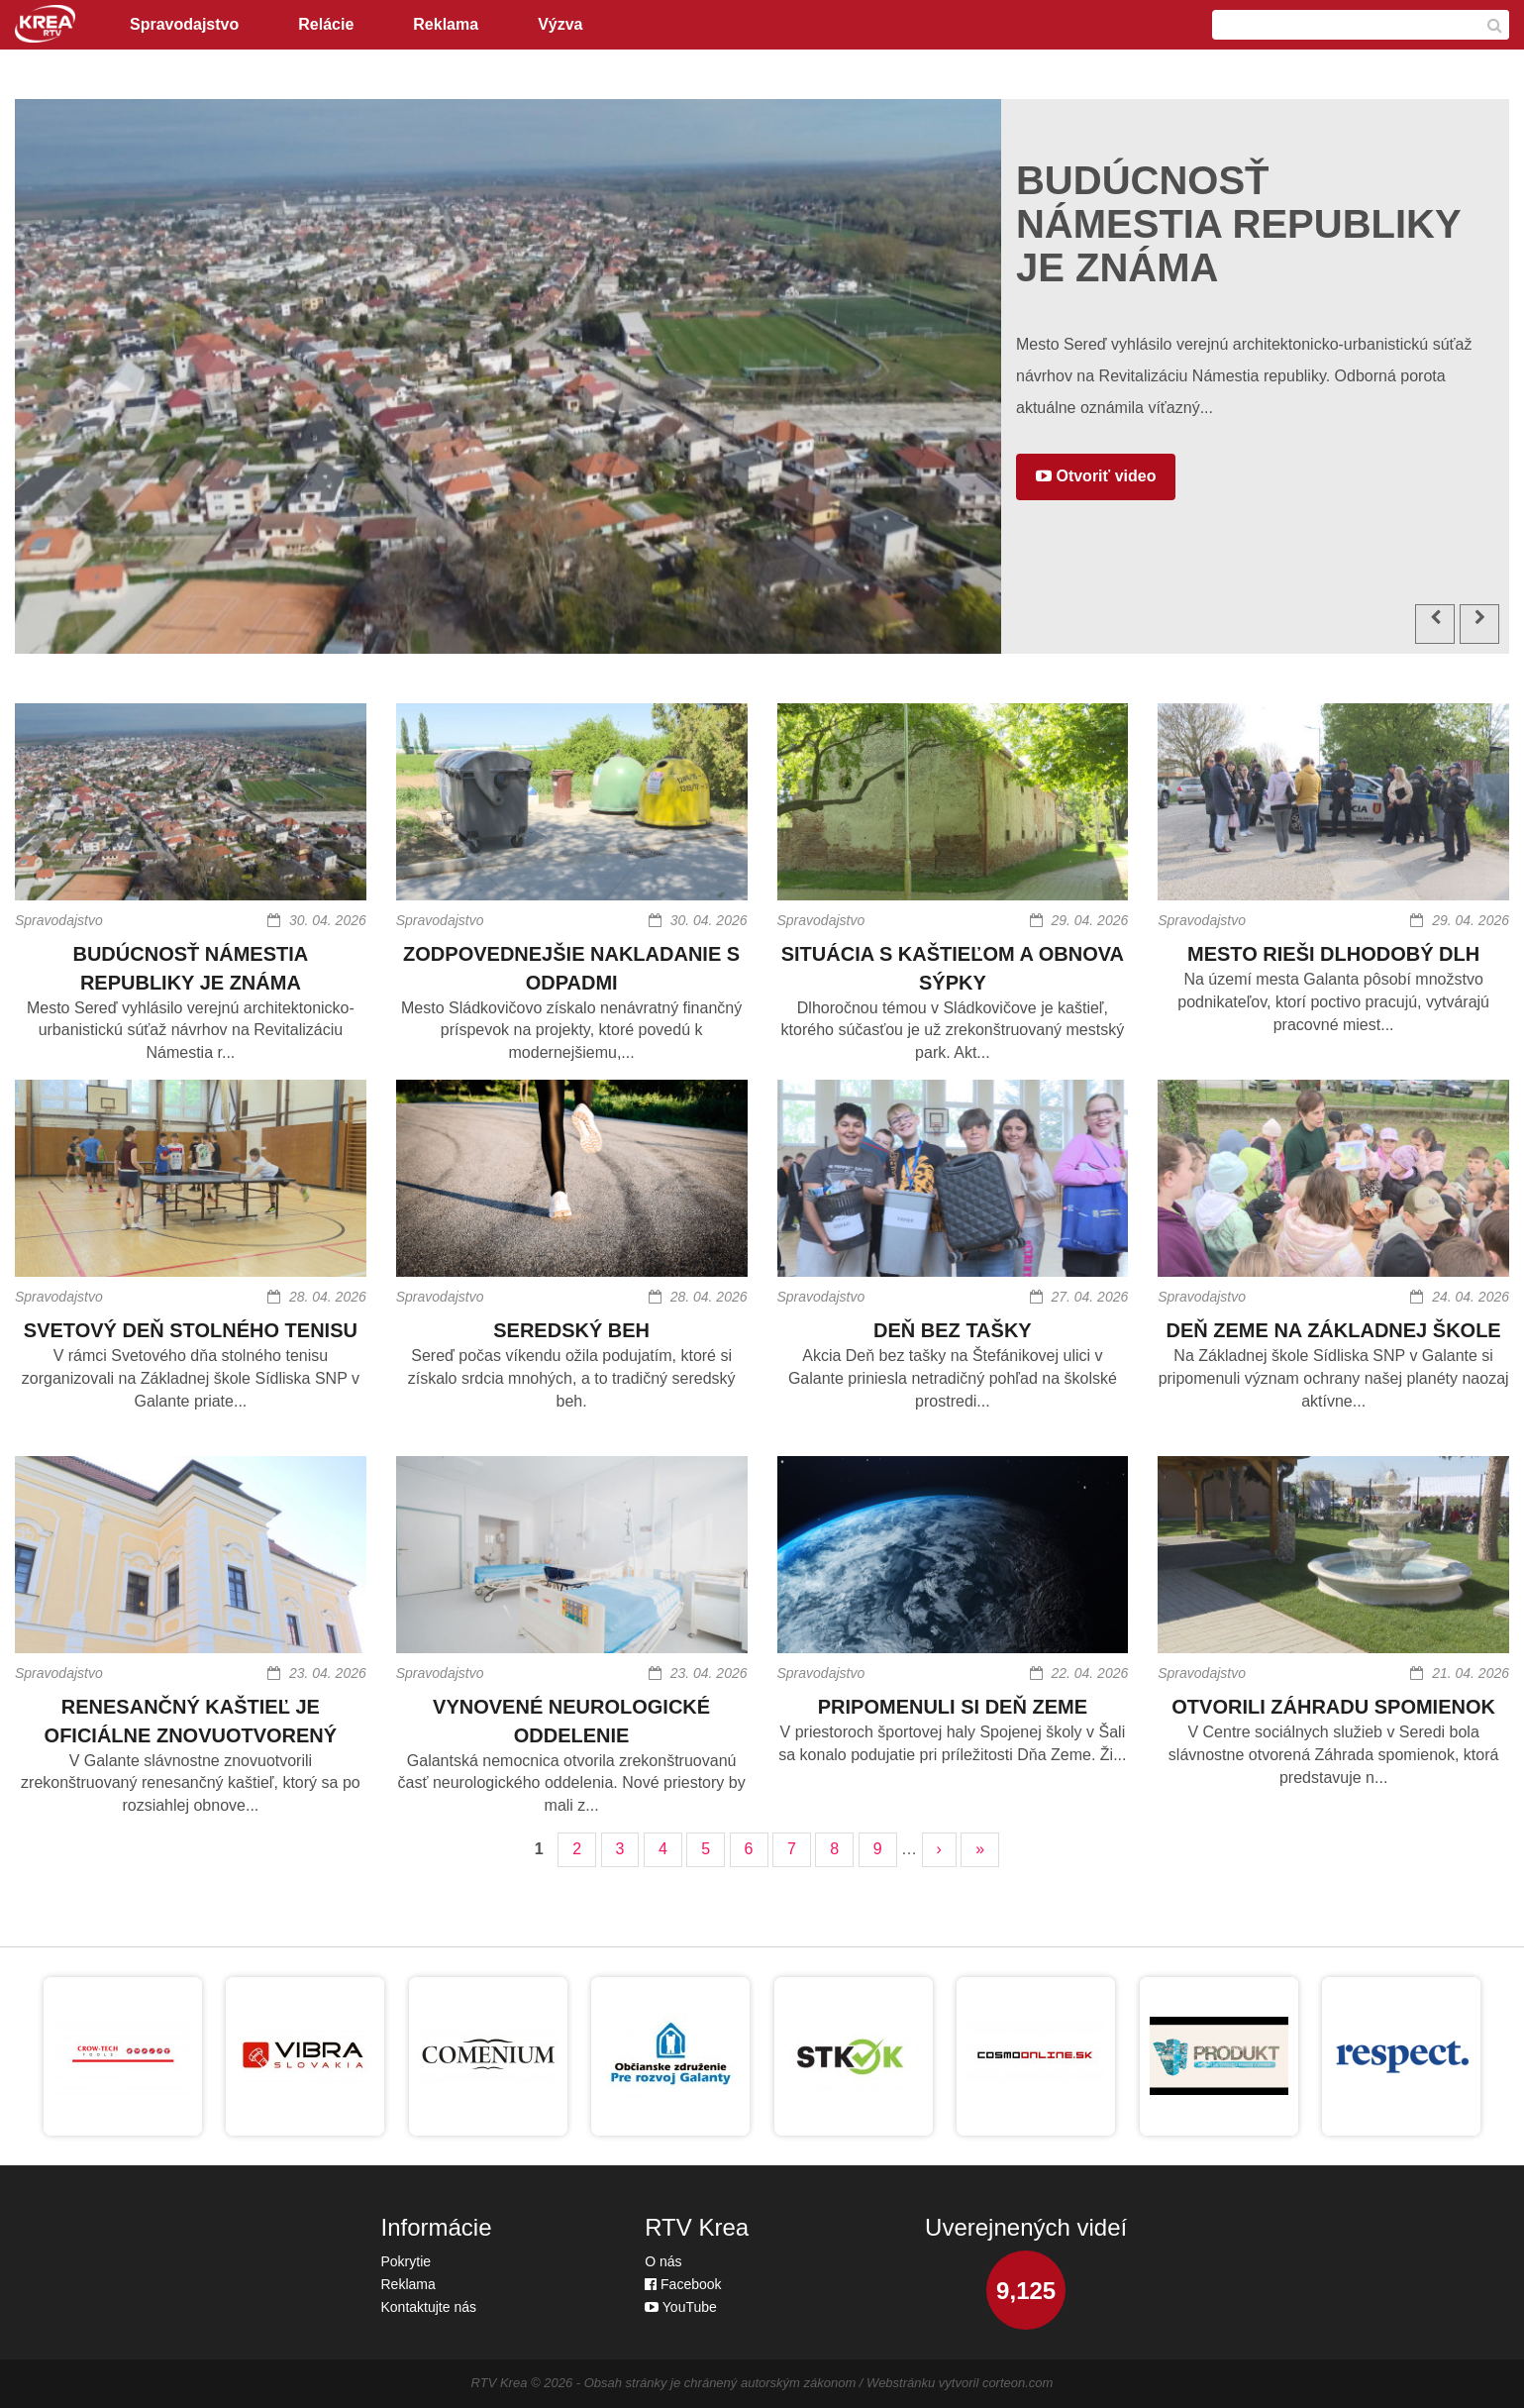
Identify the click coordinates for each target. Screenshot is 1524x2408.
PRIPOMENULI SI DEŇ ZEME (952, 1707)
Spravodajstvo (184, 24)
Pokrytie (406, 2261)
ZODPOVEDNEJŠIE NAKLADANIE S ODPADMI (571, 968)
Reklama (445, 24)
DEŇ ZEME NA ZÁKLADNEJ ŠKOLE (1334, 1330)
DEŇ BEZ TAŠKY (952, 1330)
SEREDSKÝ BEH (571, 1330)
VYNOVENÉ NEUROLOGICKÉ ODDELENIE (571, 1721)
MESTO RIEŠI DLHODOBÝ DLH (1333, 954)
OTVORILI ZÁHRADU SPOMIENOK (1333, 1707)
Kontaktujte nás (429, 2307)
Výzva (560, 24)
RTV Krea (499, 2382)
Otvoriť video (1096, 476)
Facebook (683, 2284)
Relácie (326, 24)
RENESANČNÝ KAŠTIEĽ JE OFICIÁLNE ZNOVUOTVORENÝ (191, 1721)
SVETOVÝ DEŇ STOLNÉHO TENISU (190, 1330)
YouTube (681, 2307)
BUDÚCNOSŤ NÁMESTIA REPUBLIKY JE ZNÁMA (190, 968)
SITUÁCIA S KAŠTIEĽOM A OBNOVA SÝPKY (952, 968)
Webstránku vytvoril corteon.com (959, 2382)
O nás (663, 2261)
